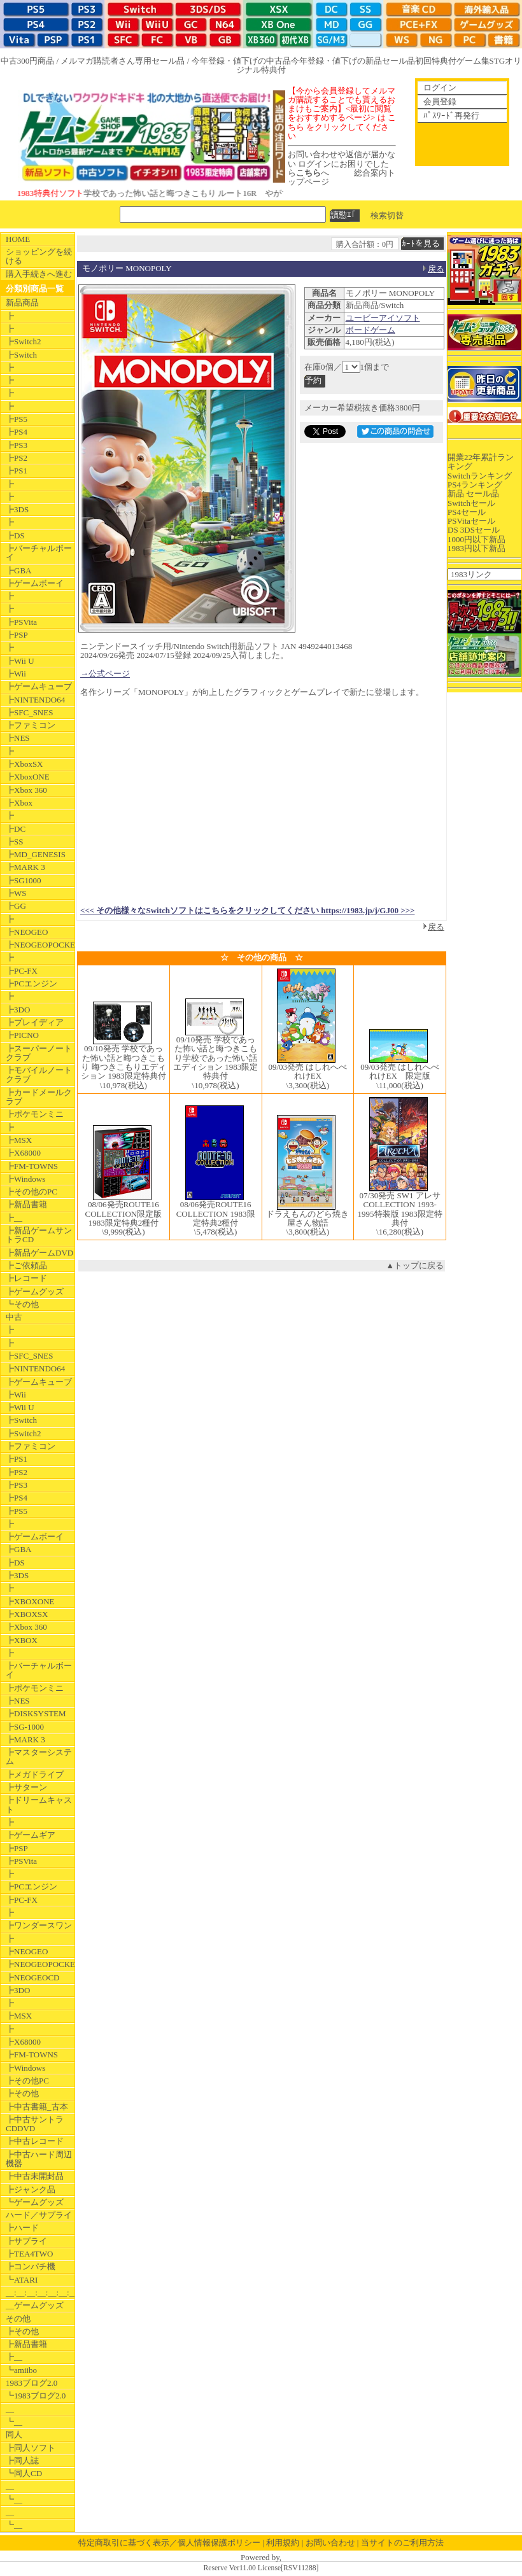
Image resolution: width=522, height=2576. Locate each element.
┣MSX (19, 1140)
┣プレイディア (35, 1022)
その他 (18, 2318)
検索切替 (387, 215)
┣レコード (26, 1278)
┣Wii (16, 673)
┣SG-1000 (25, 1727)
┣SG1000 (23, 880)
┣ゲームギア (30, 1835)
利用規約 (282, 2542)
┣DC (15, 829)
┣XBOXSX (27, 1614)
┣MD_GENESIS (36, 854)
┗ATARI (22, 2280)
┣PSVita (21, 622)
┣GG (16, 906)
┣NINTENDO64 (35, 699)
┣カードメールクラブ (39, 1097)
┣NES (18, 738)
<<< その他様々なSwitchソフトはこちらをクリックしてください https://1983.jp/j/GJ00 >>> (247, 910)
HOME (18, 239)
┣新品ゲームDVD (39, 1252)
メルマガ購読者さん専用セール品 (122, 61)
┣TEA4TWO (29, 2253)
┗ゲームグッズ (35, 2202)
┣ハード (22, 2227)
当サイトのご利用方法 (402, 2542)
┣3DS (17, 509)
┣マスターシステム (39, 1756)
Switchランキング (480, 475)
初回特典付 (435, 61)
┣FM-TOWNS (32, 1166)
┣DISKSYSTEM (36, 1713)
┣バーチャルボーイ (39, 552)
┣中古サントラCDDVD (35, 2124)
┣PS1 (16, 470)
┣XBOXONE (30, 1601)
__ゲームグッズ (35, 2305)
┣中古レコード (35, 2141)
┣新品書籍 (26, 1204)
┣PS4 (16, 432)
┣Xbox (19, 803)
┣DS (15, 535)
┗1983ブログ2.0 (36, 2395)
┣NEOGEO (27, 932)
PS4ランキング (475, 484)
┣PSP (17, 635)
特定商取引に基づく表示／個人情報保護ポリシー (169, 2542)
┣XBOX (22, 1640)
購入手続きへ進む (39, 274)
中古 (14, 1317)
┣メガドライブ (35, 1774)
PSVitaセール (471, 521)
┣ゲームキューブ (39, 686)
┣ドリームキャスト (39, 1804)
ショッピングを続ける (39, 256)
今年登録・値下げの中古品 (241, 61)
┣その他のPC (31, 1191)
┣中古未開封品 (35, 2176)
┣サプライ (26, 2241)
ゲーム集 (473, 61)
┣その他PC (27, 2080)
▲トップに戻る (415, 1265)
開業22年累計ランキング (481, 461)
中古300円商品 (28, 61)
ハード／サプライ (39, 2215)
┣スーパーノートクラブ (39, 1053)
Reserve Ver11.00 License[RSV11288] (260, 2568)
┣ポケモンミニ (35, 1114)
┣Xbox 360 (26, 790)
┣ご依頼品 (26, 1265)
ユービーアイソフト (383, 318)
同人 (14, 2434)
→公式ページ (105, 673)
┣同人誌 (22, 2460)
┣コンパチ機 (30, 2266)
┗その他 (22, 1304)
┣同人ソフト (30, 2448)
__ (10, 2409)
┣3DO (18, 1009)
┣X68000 (23, 1153)
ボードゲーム (370, 330)
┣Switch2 (23, 341)
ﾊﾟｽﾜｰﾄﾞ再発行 (451, 115)
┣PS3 (16, 445)
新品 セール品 (473, 493)
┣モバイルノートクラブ (39, 1074)
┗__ (14, 2421)
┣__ (14, 1217)
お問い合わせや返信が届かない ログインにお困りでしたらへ (341, 164)
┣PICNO (22, 1035)
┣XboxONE (28, 776)
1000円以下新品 (476, 539)
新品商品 (22, 302)
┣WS (16, 893)
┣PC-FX (22, 971)
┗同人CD (24, 2473)
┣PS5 (16, 419)
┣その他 (22, 2093)
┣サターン (26, 1787)
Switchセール (471, 503)
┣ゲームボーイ (35, 583)
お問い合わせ (330, 2542)
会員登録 (439, 101)
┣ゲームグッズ (35, 1291)
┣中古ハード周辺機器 (39, 2159)
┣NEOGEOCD (33, 1977)
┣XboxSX (24, 764)
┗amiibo (21, 2370)
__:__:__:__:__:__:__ (40, 2292)
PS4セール (467, 512)
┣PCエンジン (31, 983)
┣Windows (25, 1179)
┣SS (14, 841)
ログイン (439, 87)
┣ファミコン (30, 725)
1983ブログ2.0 (31, 2383)
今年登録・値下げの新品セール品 (353, 61)
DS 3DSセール (474, 530)
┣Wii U (20, 661)
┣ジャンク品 (30, 2189)
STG (497, 61)
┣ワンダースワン (39, 1925)
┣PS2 (16, 458)
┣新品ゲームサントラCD (39, 1235)
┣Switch (21, 355)
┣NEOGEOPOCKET (40, 944)
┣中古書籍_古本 (37, 2106)
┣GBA (18, 570)
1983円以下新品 (476, 548)
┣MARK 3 (25, 867)
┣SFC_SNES (29, 712)
